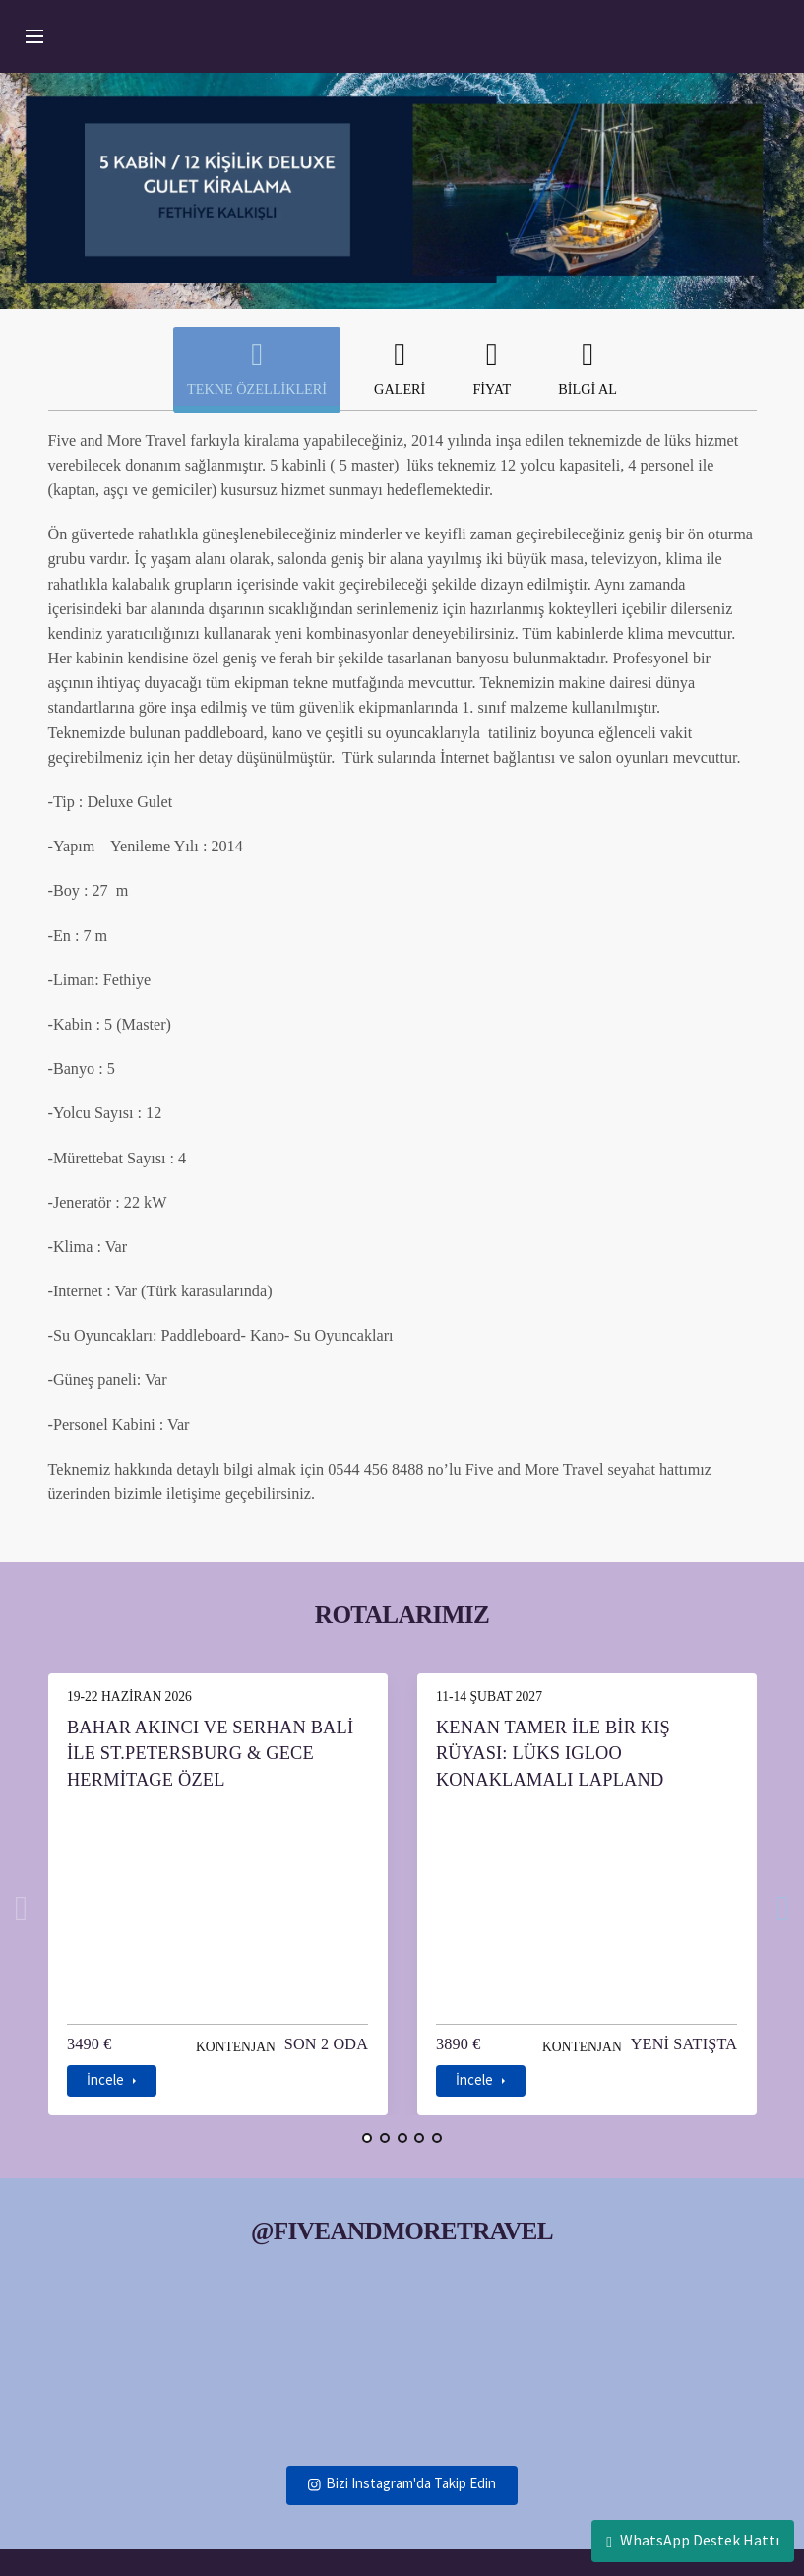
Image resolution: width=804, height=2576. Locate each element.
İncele (103, 2053)
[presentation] (21, 1898)
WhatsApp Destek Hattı (692, 2540)
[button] (368, 2110)
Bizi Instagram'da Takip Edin (402, 2455)
